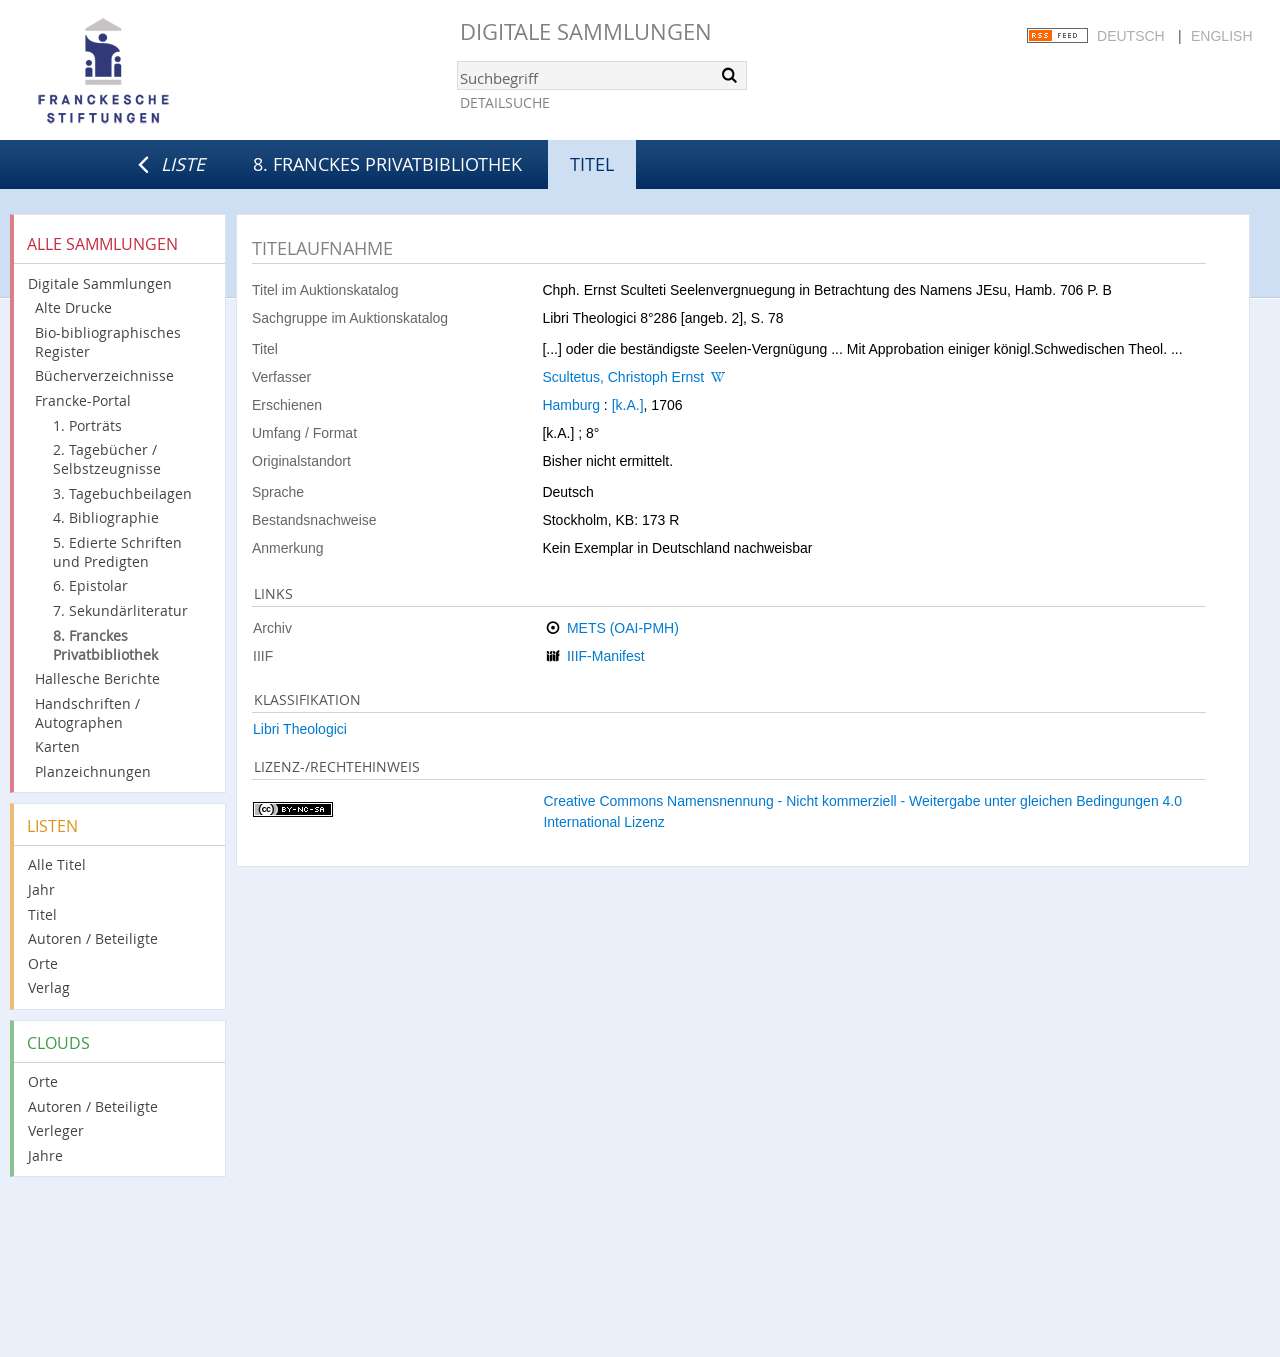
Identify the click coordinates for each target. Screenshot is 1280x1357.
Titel (42, 914)
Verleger (56, 1130)
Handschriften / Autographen (87, 713)
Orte (43, 963)
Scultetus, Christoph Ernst (623, 377)
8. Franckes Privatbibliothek (387, 164)
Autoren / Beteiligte (93, 938)
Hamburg (571, 405)
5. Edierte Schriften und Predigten (117, 552)
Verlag (49, 987)
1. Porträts (87, 425)
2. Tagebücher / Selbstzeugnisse (107, 459)
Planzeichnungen (93, 771)
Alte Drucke (73, 307)
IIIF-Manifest (606, 656)
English (1221, 36)
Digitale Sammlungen (586, 31)
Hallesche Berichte (97, 678)
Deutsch (1131, 36)
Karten (57, 746)
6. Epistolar (90, 585)
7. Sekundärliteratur (120, 610)
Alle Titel (57, 864)
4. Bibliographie (106, 517)
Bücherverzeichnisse (104, 375)
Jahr (41, 889)
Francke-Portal (83, 400)
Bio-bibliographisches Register (108, 342)
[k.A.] (628, 405)
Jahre (45, 1155)
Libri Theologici (300, 729)
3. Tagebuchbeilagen (122, 493)
